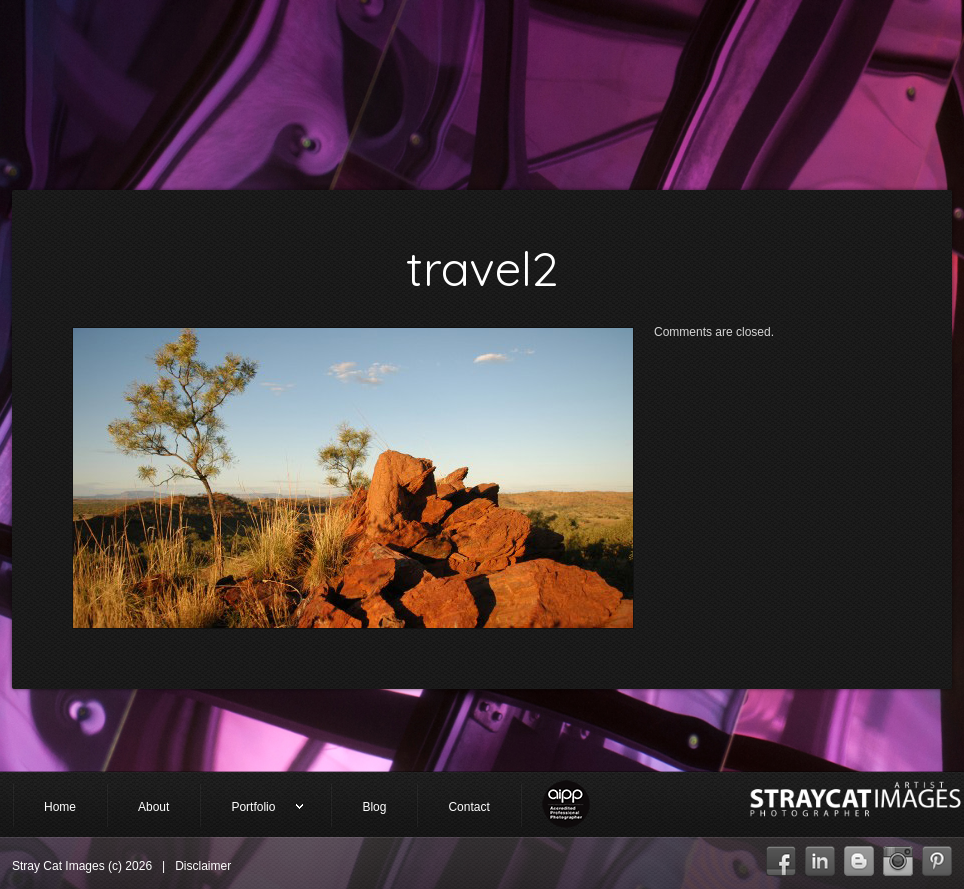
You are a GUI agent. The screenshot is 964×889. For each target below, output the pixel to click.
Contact (468, 807)
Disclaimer (203, 866)
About (153, 807)
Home (60, 807)
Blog (374, 807)
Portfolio (252, 808)
